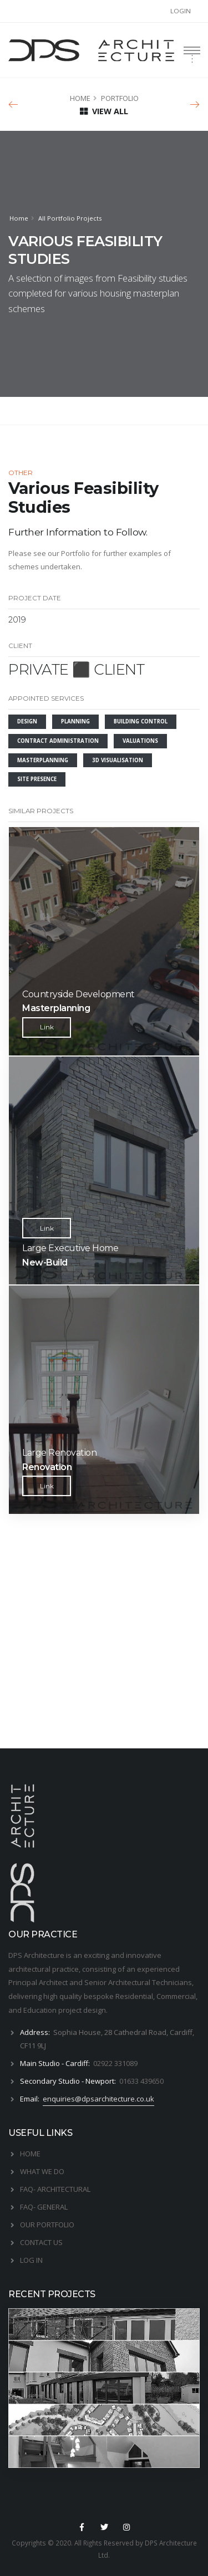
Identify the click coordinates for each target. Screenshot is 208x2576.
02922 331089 (115, 2063)
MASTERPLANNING (42, 760)
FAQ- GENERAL (44, 2207)
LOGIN (180, 11)
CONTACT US (41, 2242)
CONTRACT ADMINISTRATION (58, 740)
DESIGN (27, 721)
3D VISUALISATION (117, 760)
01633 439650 (141, 2081)
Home (18, 218)
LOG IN (31, 2260)
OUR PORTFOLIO (47, 2225)
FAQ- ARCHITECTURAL (55, 2189)
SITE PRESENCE (37, 779)
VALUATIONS (140, 740)
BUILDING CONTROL (141, 721)
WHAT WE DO (42, 2171)
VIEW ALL (104, 111)
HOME (80, 98)
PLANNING (75, 721)
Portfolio (75, 553)
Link (47, 1027)
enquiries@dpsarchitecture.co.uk (98, 2099)
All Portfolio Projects (70, 218)
